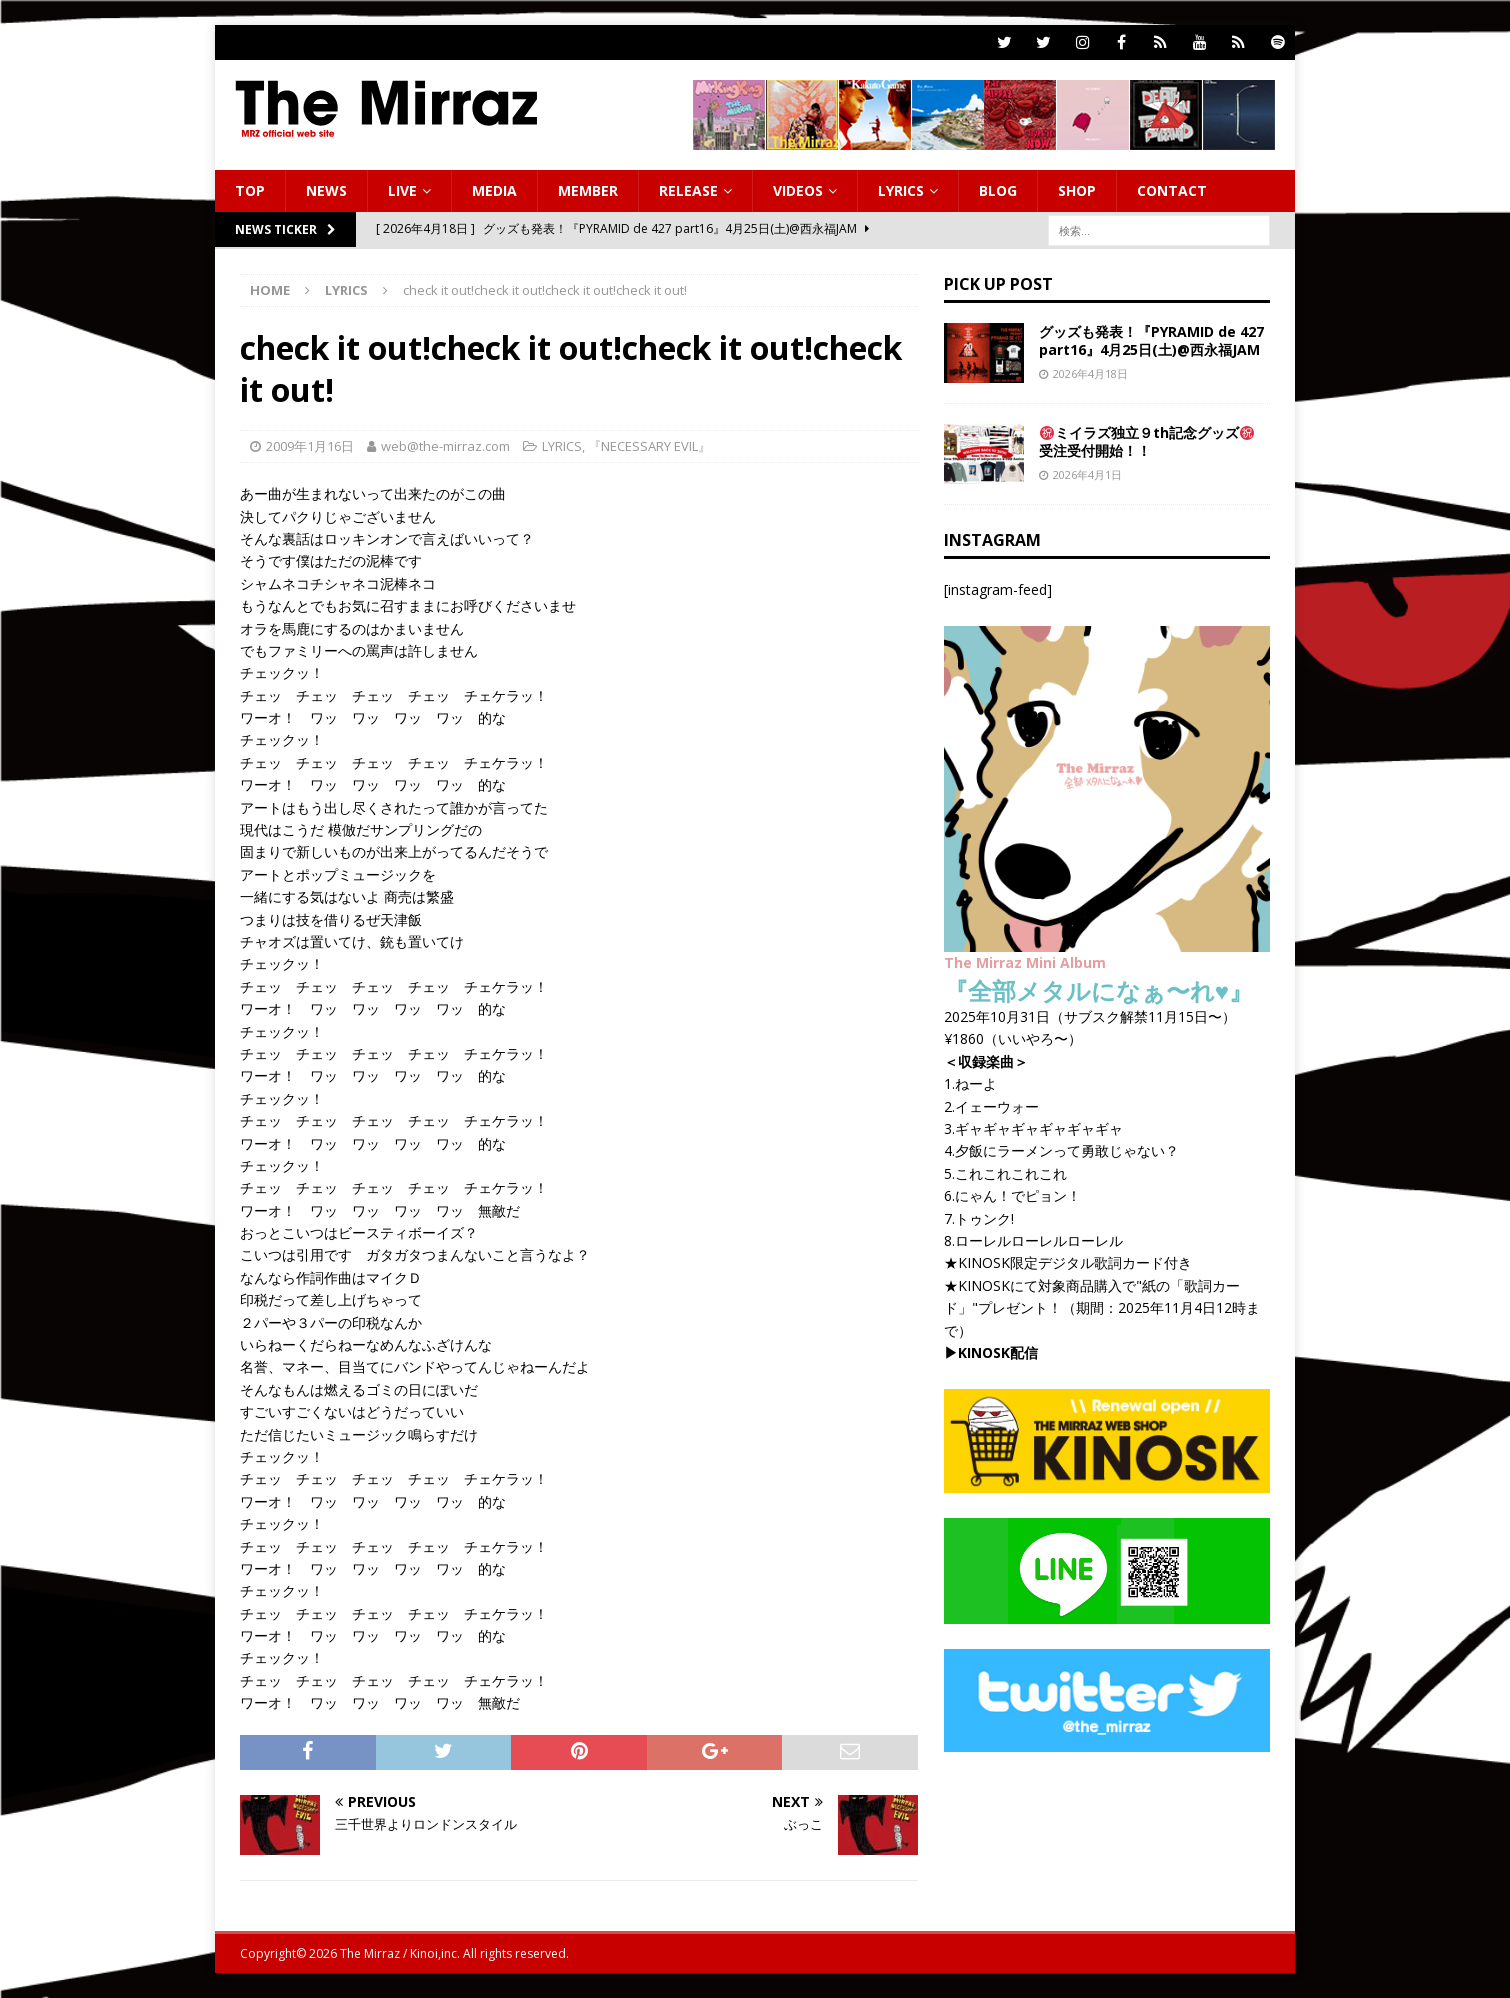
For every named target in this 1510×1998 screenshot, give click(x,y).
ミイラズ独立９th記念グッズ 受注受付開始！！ (1146, 441)
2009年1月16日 (310, 446)
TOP (250, 190)
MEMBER (588, 190)
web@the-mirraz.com (445, 446)
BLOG (998, 190)
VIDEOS (798, 190)
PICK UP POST (998, 284)
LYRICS (901, 190)
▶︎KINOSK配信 (991, 1352)
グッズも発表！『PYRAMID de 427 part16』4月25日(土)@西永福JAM (1151, 340)
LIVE (402, 190)
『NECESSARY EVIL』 (649, 446)
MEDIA (494, 190)
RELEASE (688, 190)
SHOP (1077, 190)
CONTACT (1172, 190)
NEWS (326, 190)
